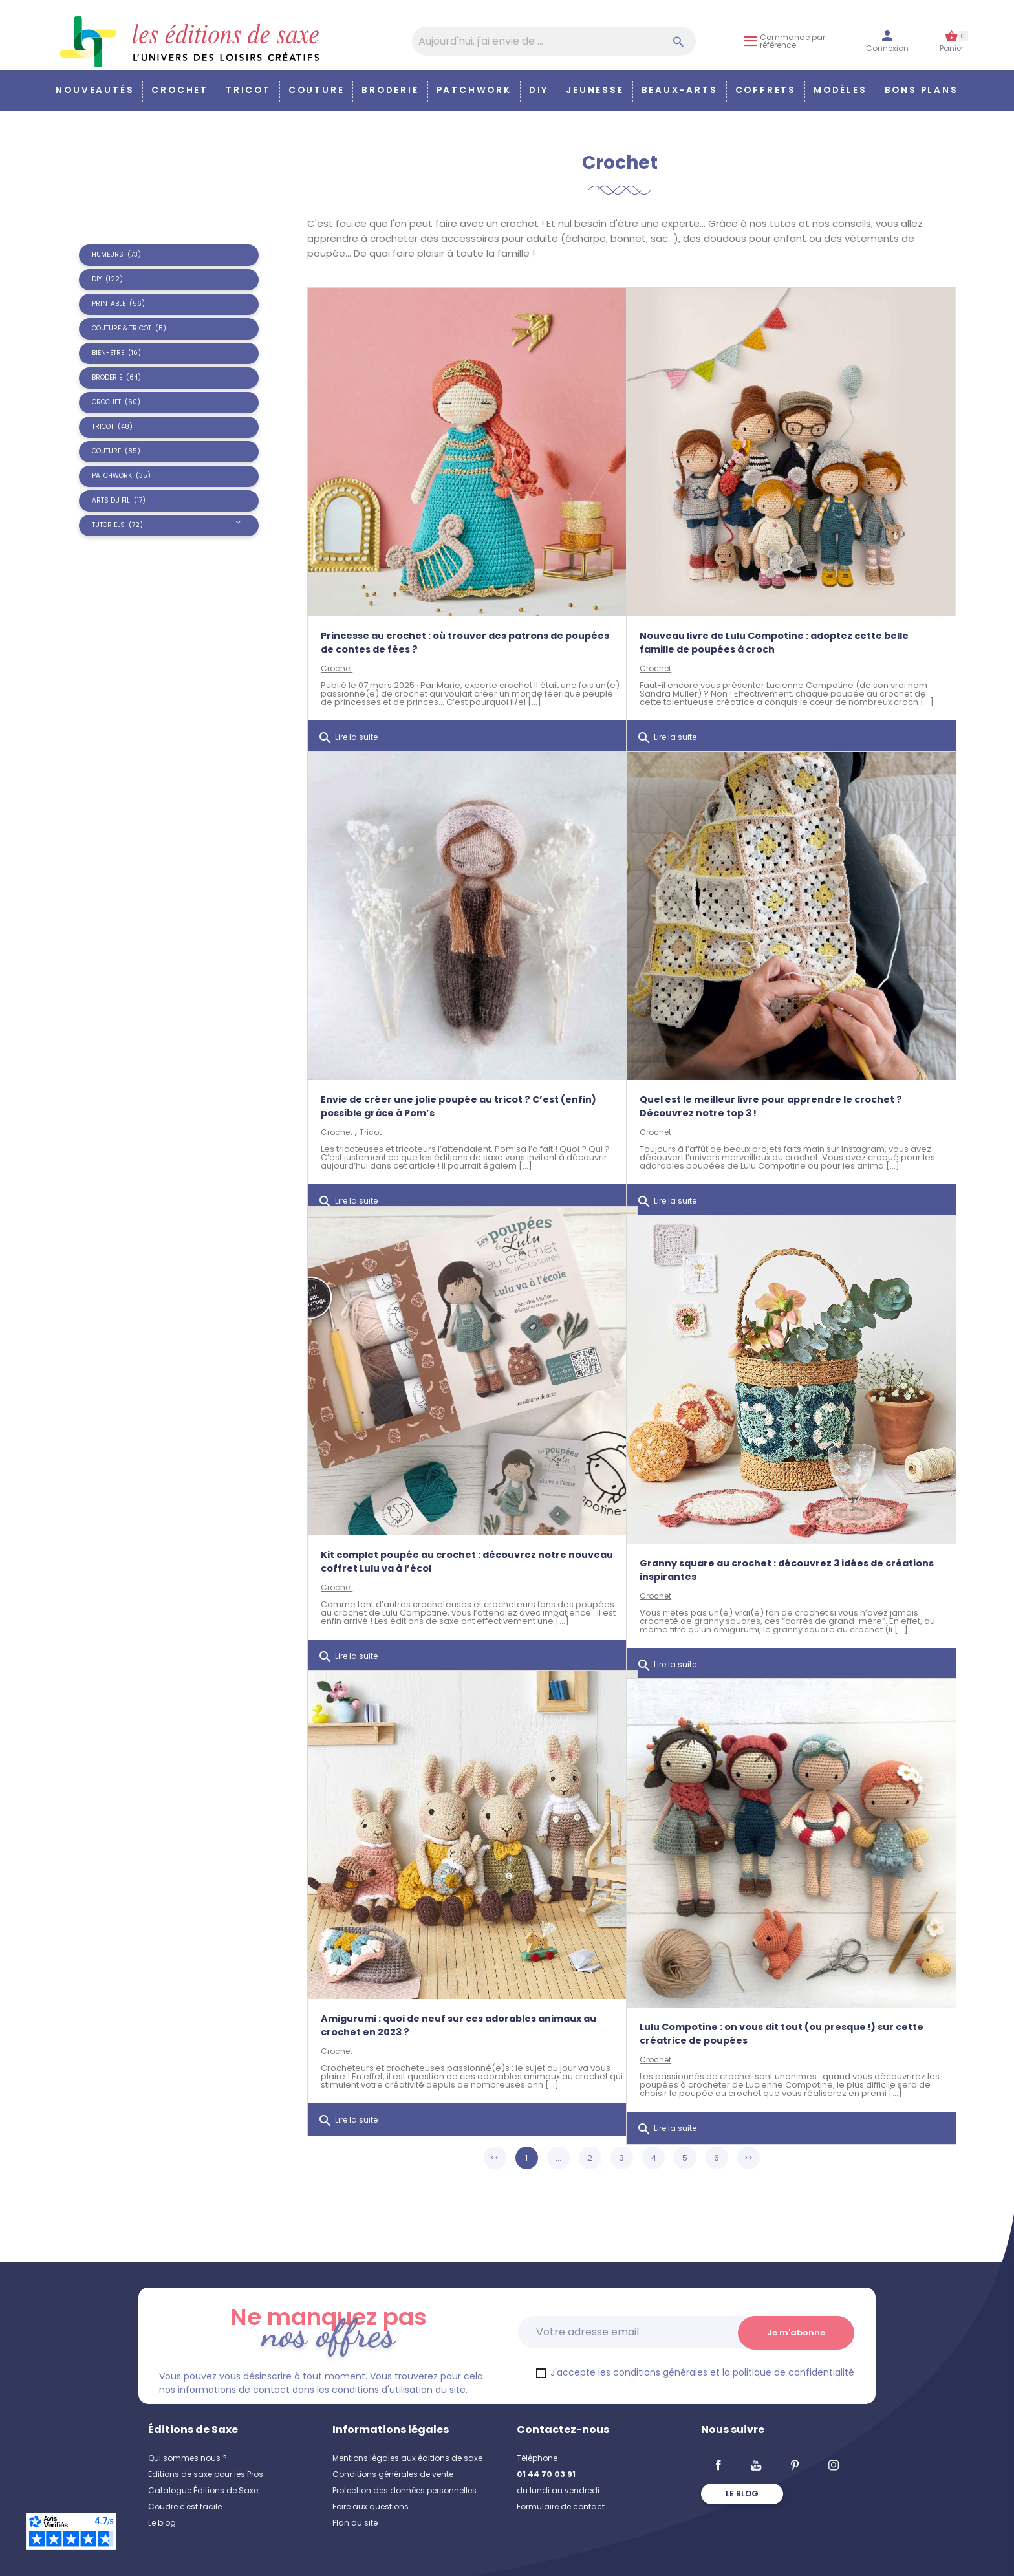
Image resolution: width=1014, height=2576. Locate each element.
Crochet (179, 90)
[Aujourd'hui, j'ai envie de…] (554, 41)
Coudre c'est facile (185, 2506)
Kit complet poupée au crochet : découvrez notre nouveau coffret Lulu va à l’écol (443, 1537)
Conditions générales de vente (392, 2474)
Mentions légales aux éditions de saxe (407, 2457)
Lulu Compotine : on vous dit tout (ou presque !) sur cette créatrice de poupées (767, 2010)
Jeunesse (594, 90)
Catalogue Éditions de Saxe (203, 2490)
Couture (316, 90)
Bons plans (921, 90)
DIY (538, 90)
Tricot (248, 90)
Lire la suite (348, 722)
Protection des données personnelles (404, 2490)
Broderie (389, 90)
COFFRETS (765, 90)
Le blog (162, 2522)
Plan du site (355, 2522)
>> (748, 2158)
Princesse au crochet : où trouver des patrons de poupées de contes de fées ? (442, 618)
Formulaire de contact (561, 2506)
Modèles (840, 90)
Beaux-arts (680, 90)
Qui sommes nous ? (187, 2457)
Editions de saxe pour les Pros (205, 2474)
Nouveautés (95, 90)
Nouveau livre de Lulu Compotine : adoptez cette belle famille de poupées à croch (774, 618)
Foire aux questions (370, 2506)
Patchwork (474, 90)
